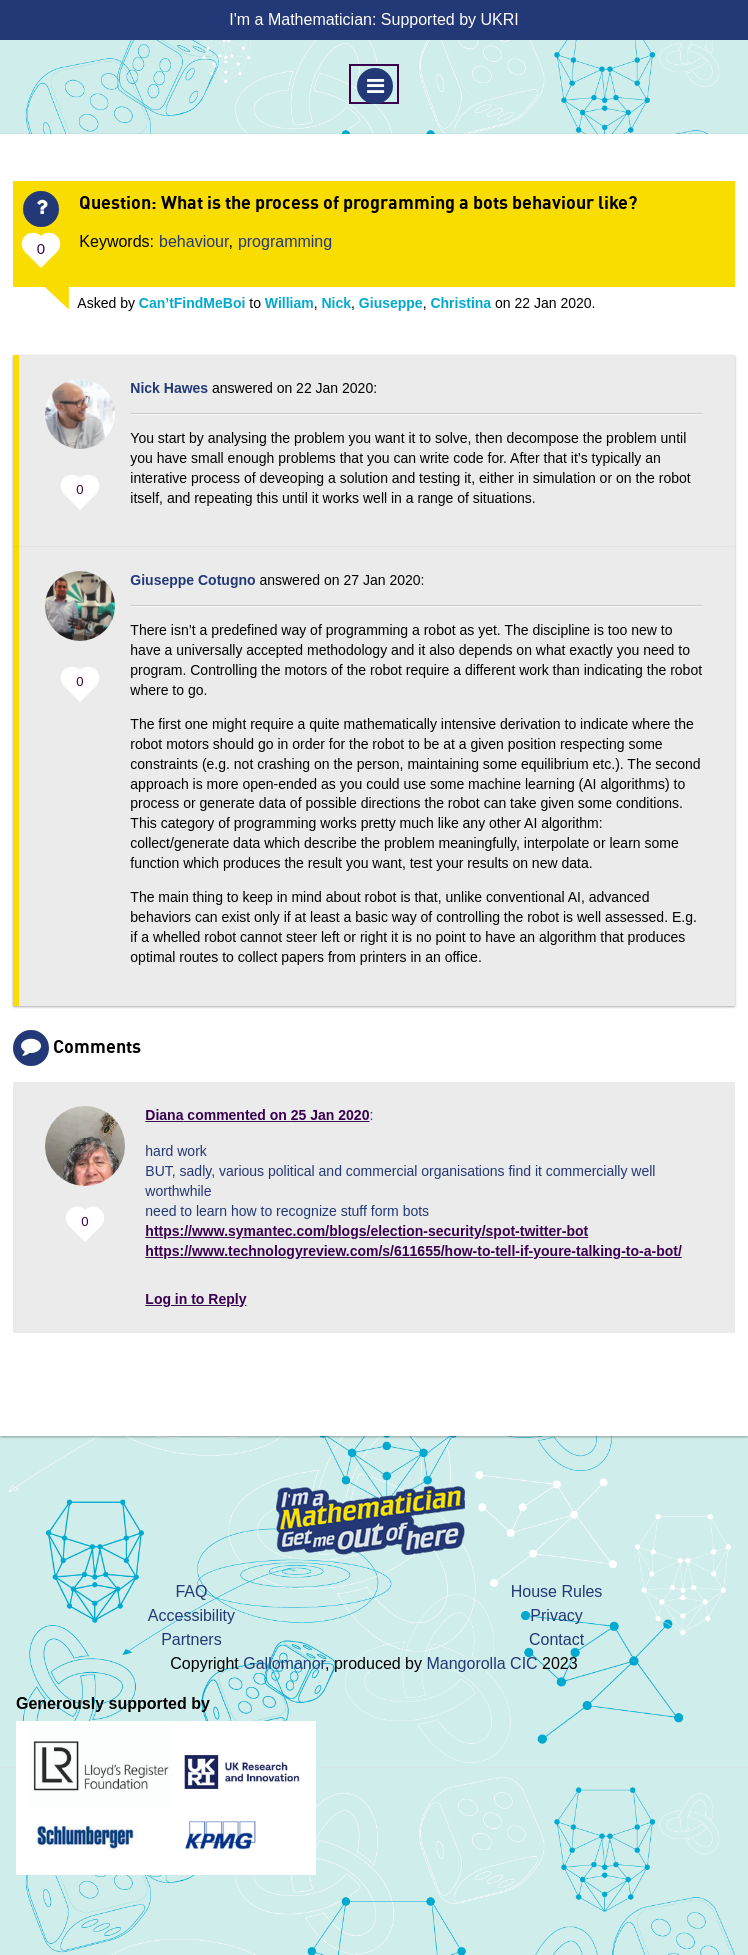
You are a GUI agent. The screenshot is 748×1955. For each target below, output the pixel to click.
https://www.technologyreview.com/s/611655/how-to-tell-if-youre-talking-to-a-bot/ (413, 1251)
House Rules (557, 1591)
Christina (460, 303)
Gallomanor (284, 1663)
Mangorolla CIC (481, 1663)
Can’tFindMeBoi (192, 303)
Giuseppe (391, 303)
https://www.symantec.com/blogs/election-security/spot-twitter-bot (366, 1231)
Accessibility (191, 1615)
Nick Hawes (169, 388)
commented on (257, 1115)
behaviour (193, 241)
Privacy (556, 1615)
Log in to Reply (195, 1299)
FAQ (191, 1591)
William (289, 303)
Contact (556, 1639)
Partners (191, 1639)
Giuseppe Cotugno (192, 580)
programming (285, 241)
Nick (337, 303)
